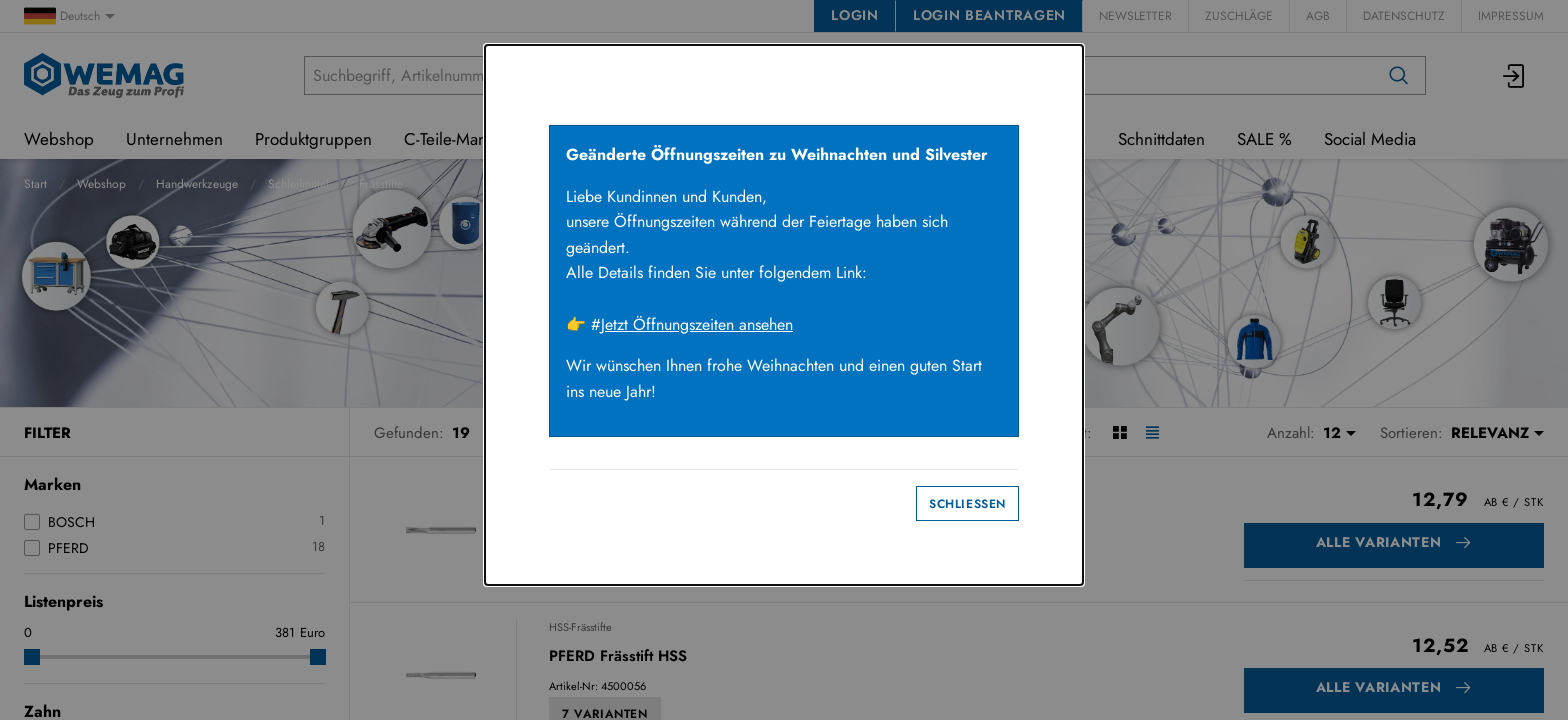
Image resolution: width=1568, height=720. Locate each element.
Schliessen (967, 504)
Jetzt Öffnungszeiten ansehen (697, 324)
